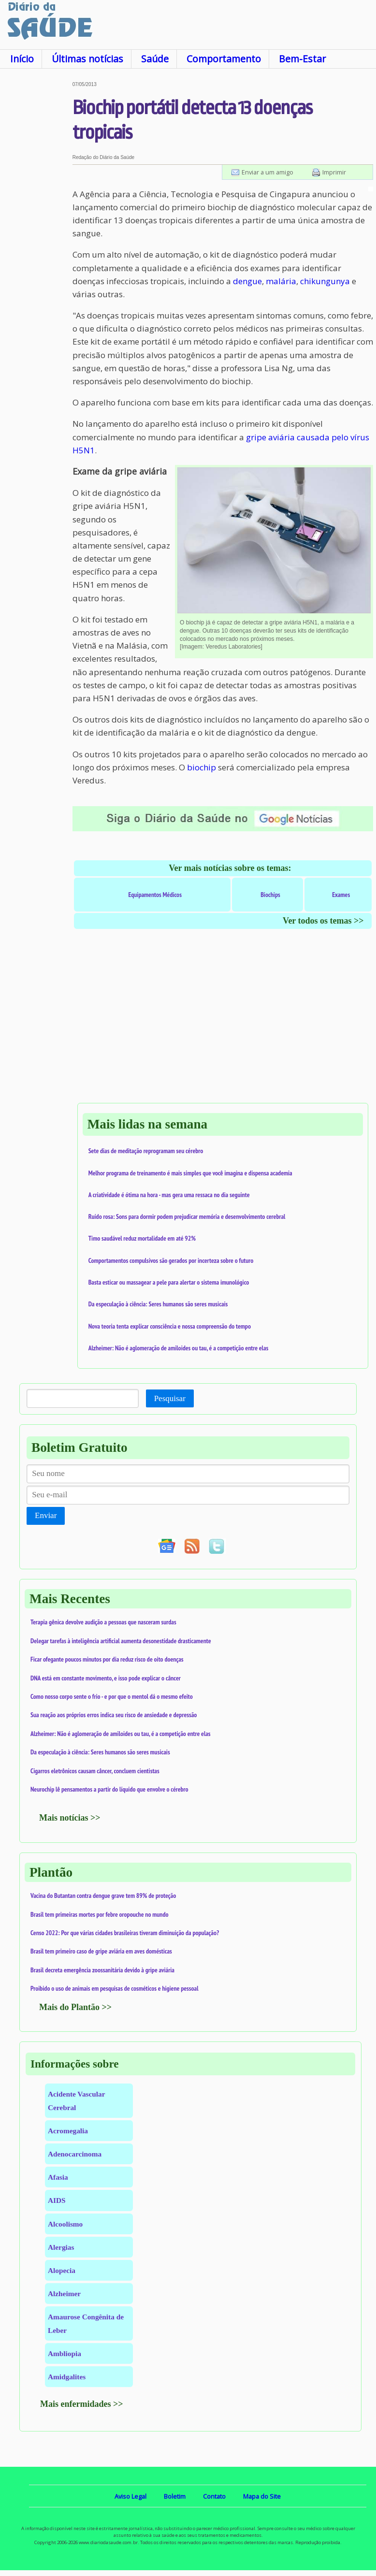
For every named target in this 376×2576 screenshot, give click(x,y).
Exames (341, 894)
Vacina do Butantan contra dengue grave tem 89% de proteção (103, 1895)
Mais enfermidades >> (81, 2404)
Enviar (46, 1515)
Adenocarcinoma (74, 2154)
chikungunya (325, 281)
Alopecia (61, 2270)
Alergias (61, 2247)
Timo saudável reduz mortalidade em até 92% (142, 1238)
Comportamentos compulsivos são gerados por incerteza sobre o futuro (171, 1260)
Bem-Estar (302, 58)
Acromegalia (68, 2131)
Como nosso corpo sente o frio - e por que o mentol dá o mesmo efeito (111, 1696)
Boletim (175, 2496)
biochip (201, 767)
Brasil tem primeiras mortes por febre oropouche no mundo (99, 1914)
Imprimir (334, 172)
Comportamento (224, 58)
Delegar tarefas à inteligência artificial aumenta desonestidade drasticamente (120, 1640)
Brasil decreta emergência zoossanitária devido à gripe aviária (102, 1970)
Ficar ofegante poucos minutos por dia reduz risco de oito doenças (107, 1659)
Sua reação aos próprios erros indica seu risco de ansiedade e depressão (113, 1714)
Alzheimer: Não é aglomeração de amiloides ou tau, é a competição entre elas (178, 1348)
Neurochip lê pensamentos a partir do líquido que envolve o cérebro (109, 1789)
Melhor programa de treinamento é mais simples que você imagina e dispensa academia (190, 1173)
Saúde (155, 58)
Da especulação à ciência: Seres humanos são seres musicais (158, 1304)
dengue (247, 281)
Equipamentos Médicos (155, 894)
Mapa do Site (262, 2496)
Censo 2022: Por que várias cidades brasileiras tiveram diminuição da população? (124, 1932)
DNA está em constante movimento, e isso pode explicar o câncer (105, 1678)
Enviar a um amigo (267, 172)
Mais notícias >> (70, 1818)
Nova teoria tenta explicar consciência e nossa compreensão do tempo (169, 1326)
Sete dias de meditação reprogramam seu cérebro (145, 1150)
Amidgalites (67, 2377)
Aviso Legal (130, 2496)
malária (281, 281)
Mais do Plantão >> (75, 2007)
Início (22, 58)
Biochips (270, 894)
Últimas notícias (87, 58)
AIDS (57, 2200)
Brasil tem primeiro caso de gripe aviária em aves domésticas (101, 1951)
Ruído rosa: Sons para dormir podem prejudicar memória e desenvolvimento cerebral (187, 1216)
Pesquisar (170, 1398)
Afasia (58, 2177)
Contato (214, 2496)
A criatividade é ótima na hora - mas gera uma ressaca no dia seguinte (169, 1194)
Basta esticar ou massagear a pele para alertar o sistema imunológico (168, 1282)
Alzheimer (64, 2293)
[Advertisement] (36, 227)
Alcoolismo (65, 2224)
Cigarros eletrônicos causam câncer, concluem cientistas (94, 1770)
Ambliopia (64, 2353)
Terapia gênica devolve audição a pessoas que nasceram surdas (103, 1622)
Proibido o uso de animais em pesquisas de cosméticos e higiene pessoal (114, 1988)
